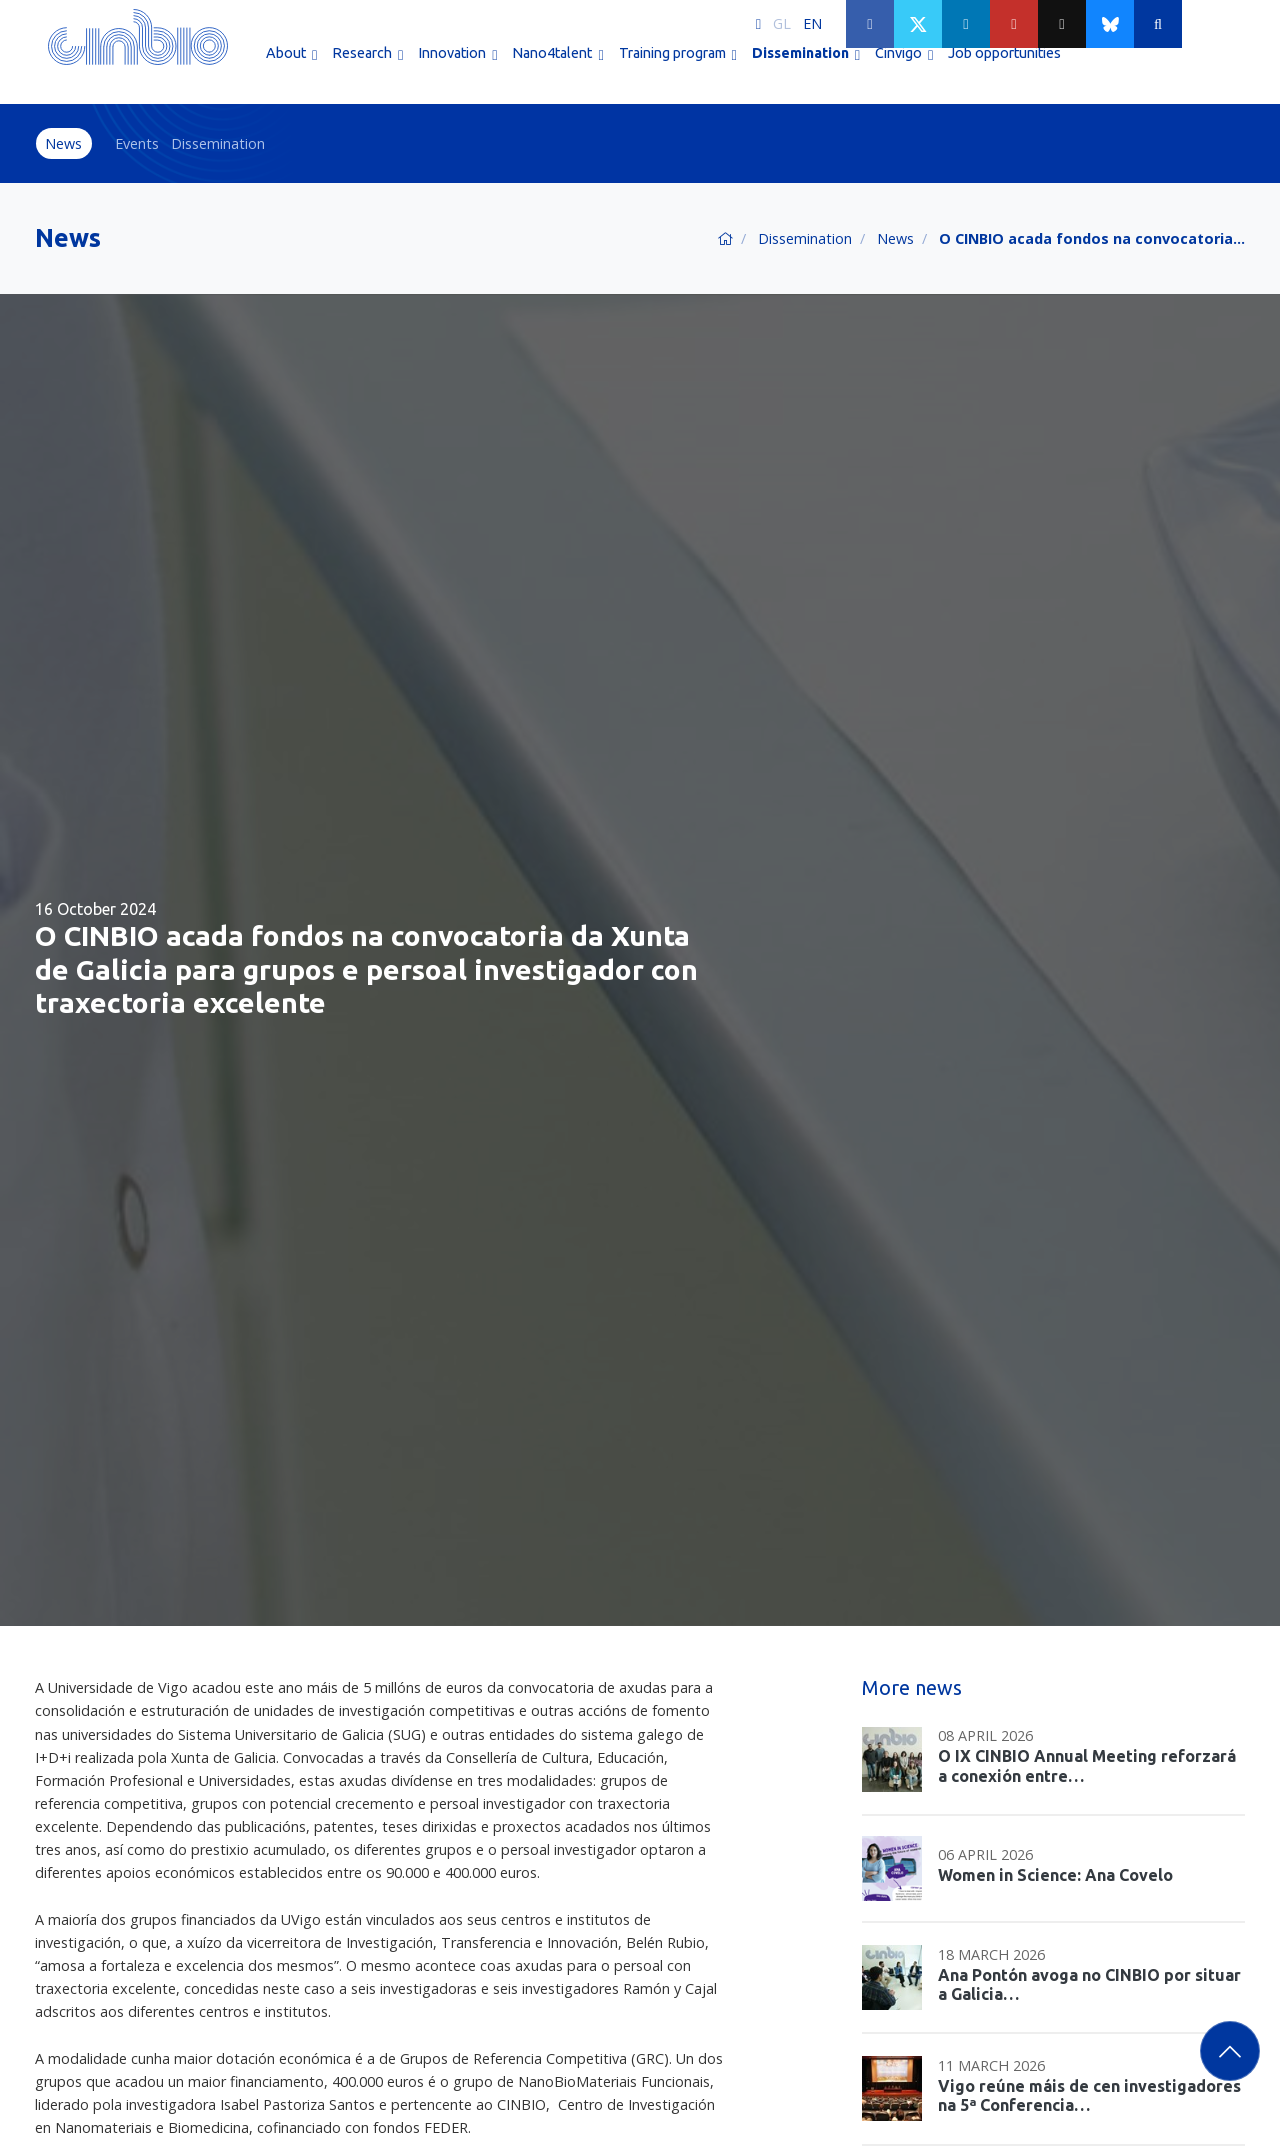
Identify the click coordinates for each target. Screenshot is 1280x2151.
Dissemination (218, 143)
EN (812, 23)
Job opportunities (1004, 68)
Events (137, 143)
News (63, 143)
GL (782, 23)
